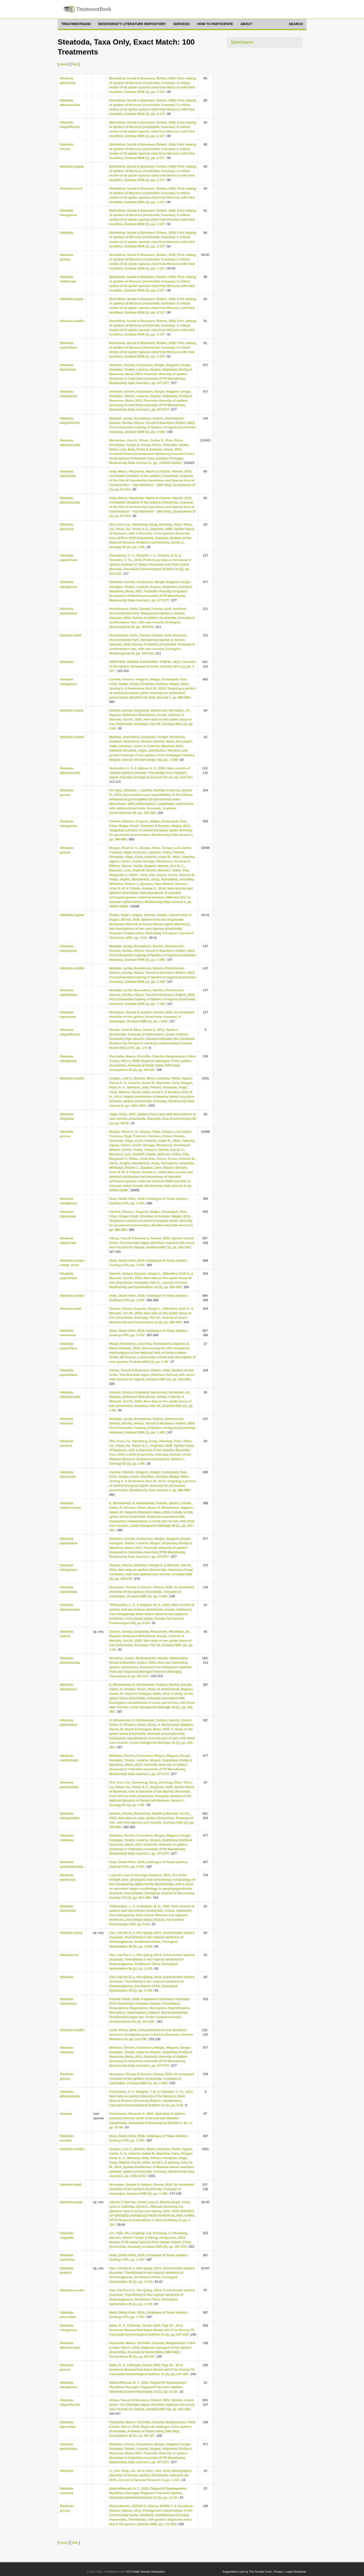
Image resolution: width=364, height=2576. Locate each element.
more (63, 64)
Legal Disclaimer (295, 2571)
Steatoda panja (71, 2202)
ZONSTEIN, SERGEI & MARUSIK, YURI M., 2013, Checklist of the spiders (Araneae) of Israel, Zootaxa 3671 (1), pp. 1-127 (152, 666)
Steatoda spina (71, 1932)
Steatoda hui (69, 1955)
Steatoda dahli (70, 635)
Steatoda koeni (71, 188)
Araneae (66, 2113)
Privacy (278, 2571)
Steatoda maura (72, 299)
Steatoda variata (72, 1295)
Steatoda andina (72, 737)
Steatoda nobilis (72, 321)
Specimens (242, 42)
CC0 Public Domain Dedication (145, 2571)
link (75, 64)
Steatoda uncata (72, 2290)
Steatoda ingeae (72, 166)
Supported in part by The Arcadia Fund (247, 2571)
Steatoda (66, 232)
